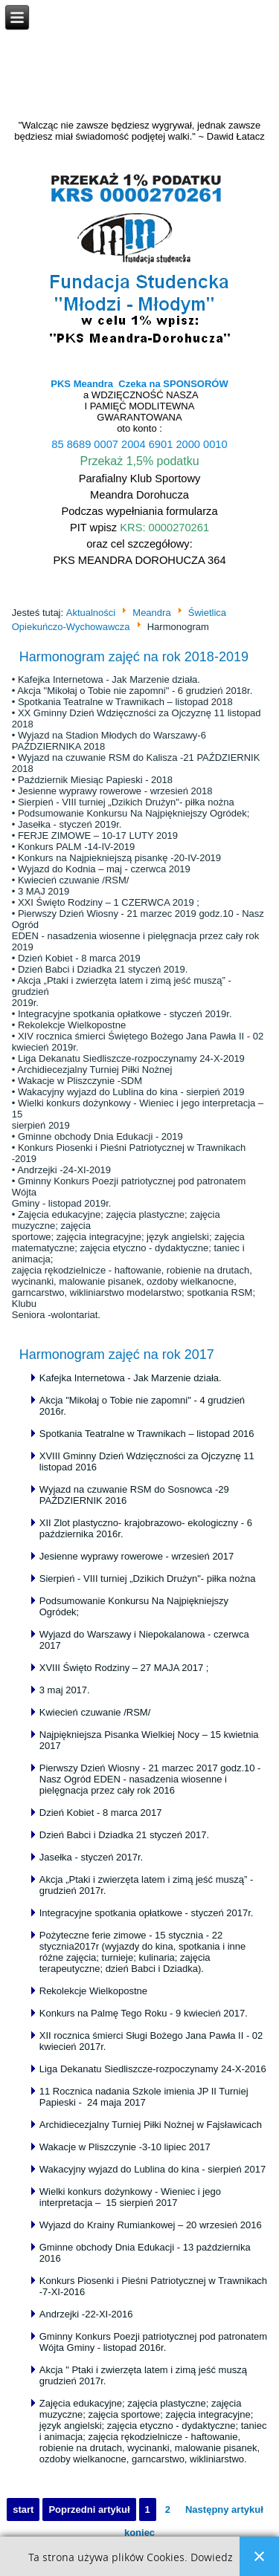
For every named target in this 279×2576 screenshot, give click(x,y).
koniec (139, 2532)
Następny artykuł (224, 2509)
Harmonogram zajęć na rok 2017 (116, 1354)
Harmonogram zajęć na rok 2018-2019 (133, 656)
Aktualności (90, 612)
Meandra (151, 612)
